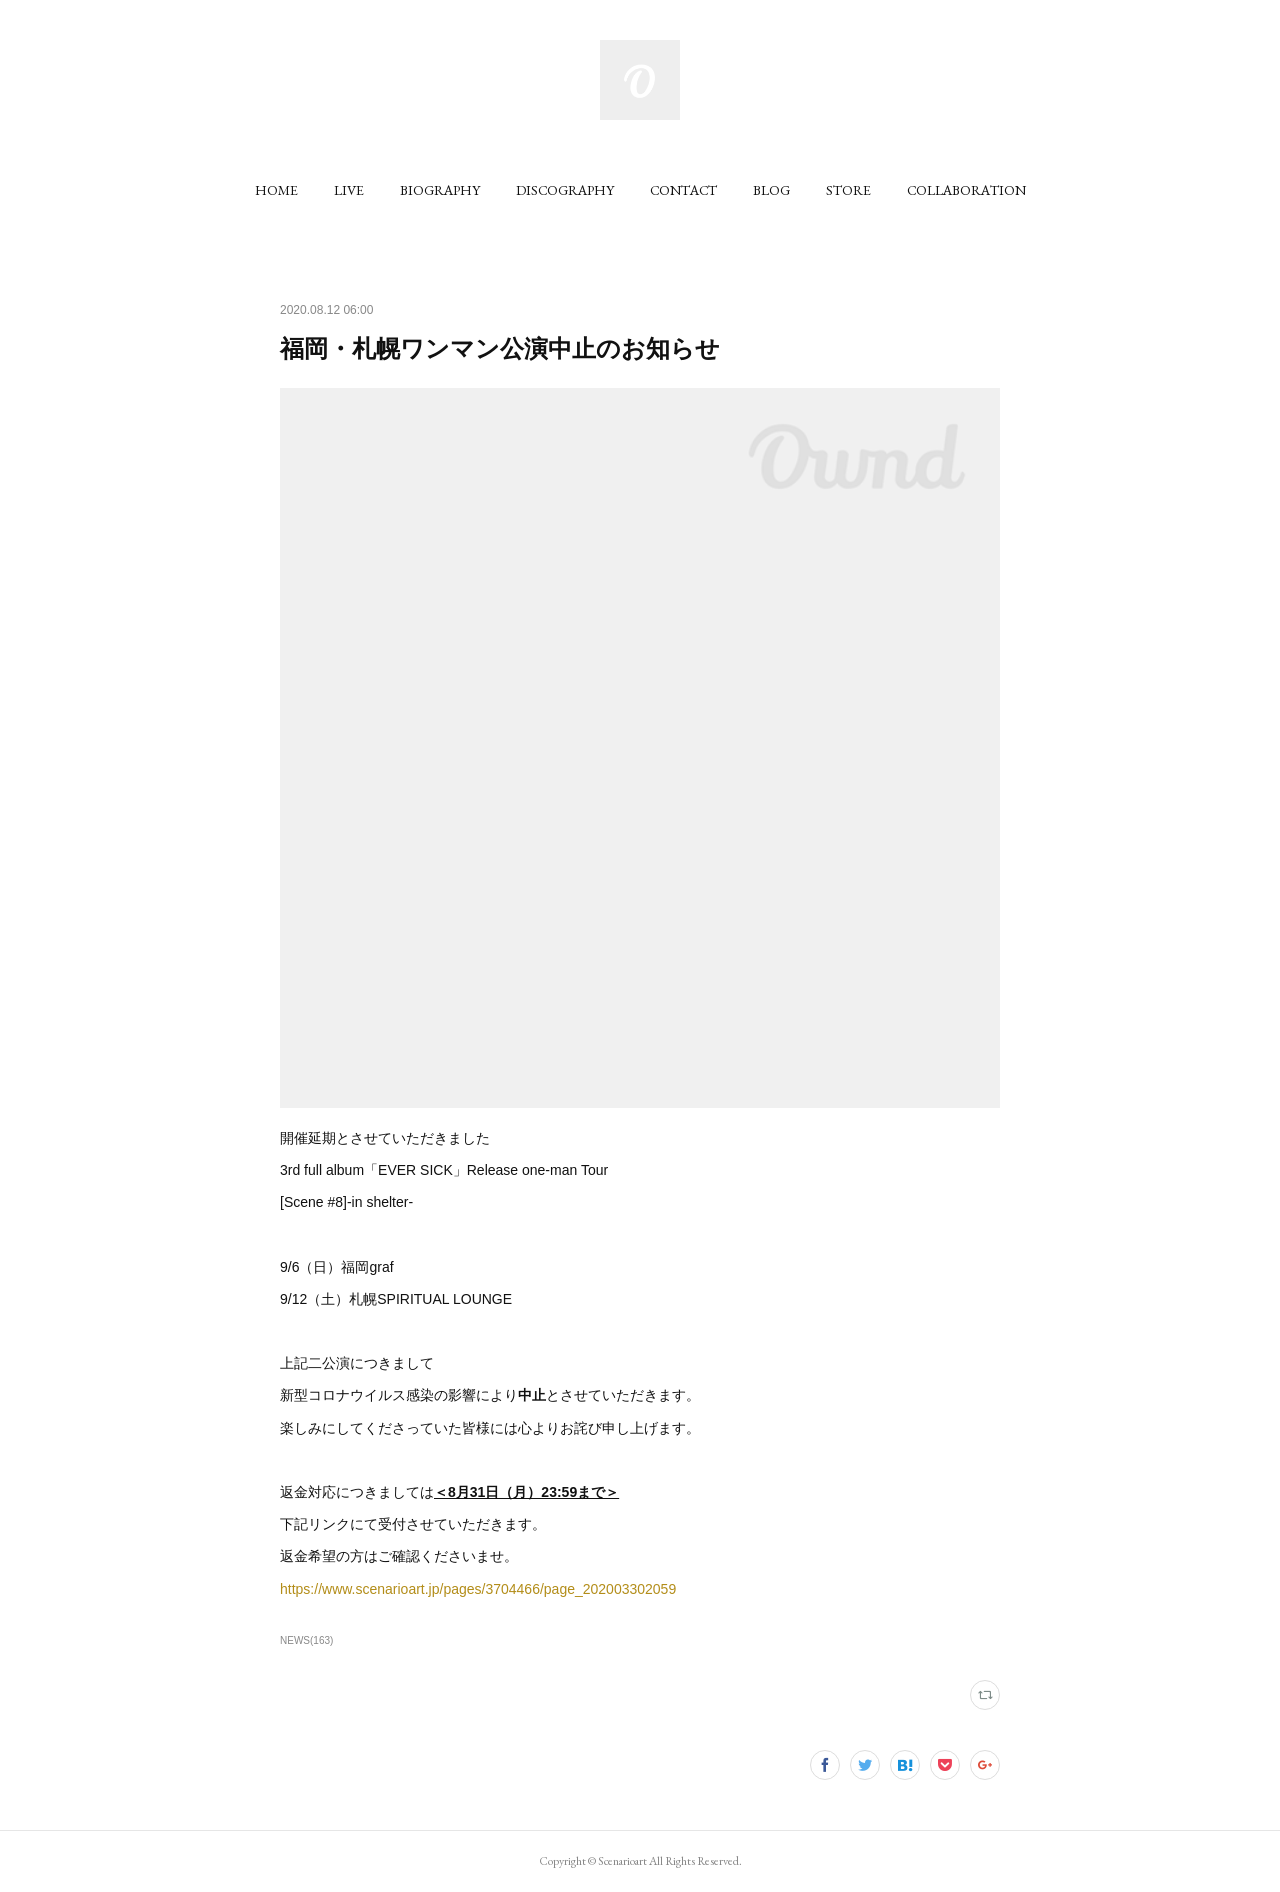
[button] (276, 190)
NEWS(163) (306, 1640)
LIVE (349, 190)
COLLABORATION (966, 190)
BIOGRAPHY (440, 190)
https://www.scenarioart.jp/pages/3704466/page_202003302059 (478, 1589)
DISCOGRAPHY (565, 190)
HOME (276, 190)
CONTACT (683, 190)
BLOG (771, 190)
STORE (848, 190)
